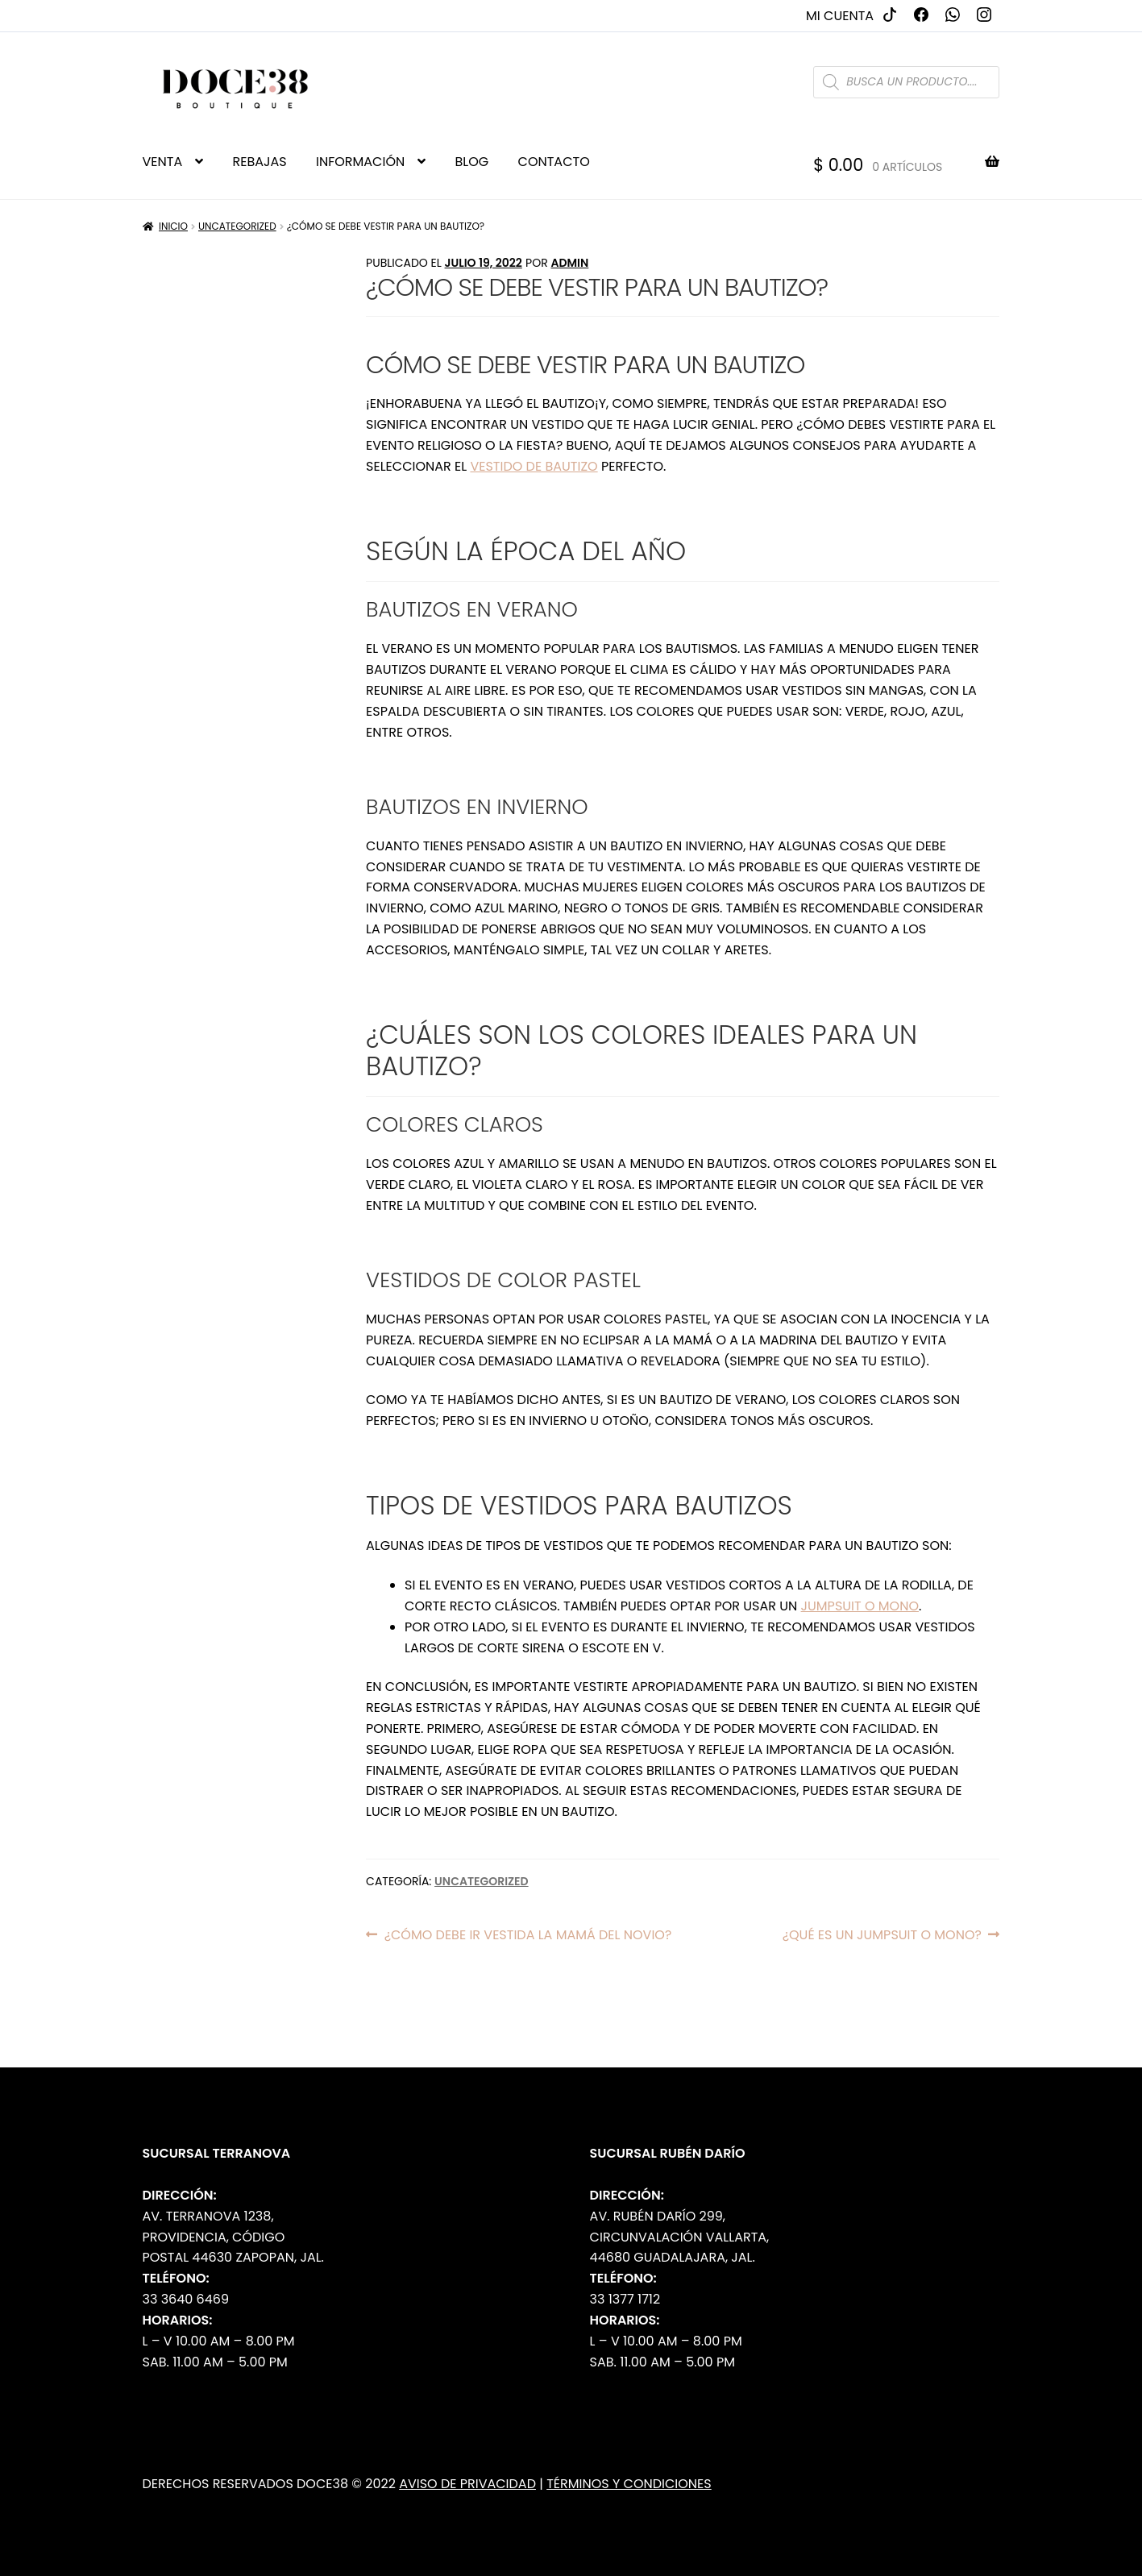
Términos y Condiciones (629, 2483)
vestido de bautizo (533, 466)
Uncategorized (237, 226)
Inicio (173, 226)
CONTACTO (554, 161)
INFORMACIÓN (360, 161)
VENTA (163, 161)
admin (569, 263)
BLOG (472, 161)
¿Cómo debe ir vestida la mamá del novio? (528, 1935)
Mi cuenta (840, 15)
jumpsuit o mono (860, 1606)
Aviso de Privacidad (467, 2483)
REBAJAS (260, 161)
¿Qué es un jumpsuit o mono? (882, 1935)
